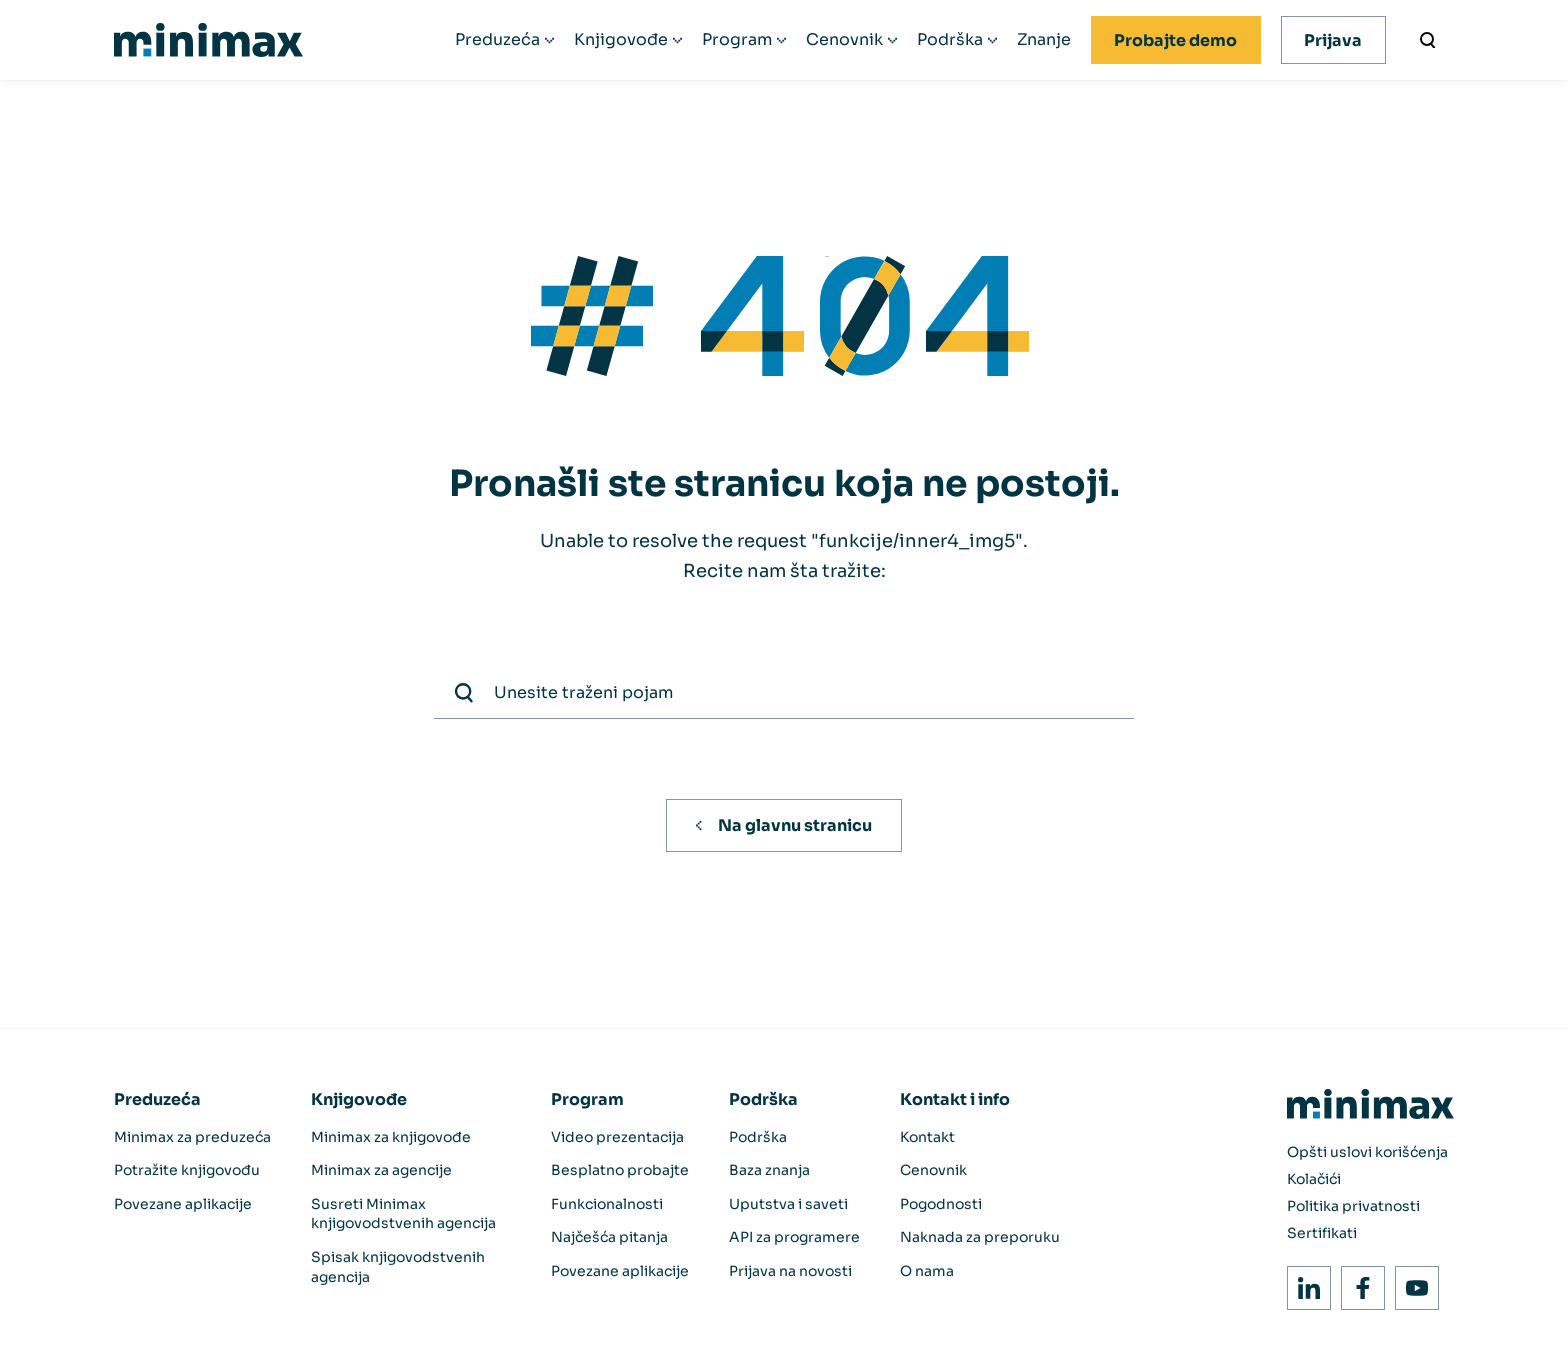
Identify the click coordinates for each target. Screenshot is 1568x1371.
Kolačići (1314, 1179)
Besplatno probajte (620, 1170)
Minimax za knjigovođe (391, 1137)
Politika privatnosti (1353, 1206)
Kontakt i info (955, 1099)
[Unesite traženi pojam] (1428, 40)
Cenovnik (844, 40)
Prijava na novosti (790, 1271)
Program (737, 40)
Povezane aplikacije (183, 1204)
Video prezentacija (617, 1137)
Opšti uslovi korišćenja (1367, 1152)
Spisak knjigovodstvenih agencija (398, 1267)
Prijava (1333, 40)
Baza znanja (769, 1170)
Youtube (1411, 1282)
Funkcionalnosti (607, 1204)
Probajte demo (1175, 40)
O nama (927, 1271)
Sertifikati (1322, 1233)
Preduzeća (497, 40)
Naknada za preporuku (980, 1237)
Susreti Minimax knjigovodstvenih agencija (403, 1214)
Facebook (1357, 1282)
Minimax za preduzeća (192, 1137)
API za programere (794, 1237)
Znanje (1044, 40)
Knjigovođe (621, 40)
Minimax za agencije (381, 1170)
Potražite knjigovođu (187, 1170)
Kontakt (927, 1137)
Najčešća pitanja (609, 1237)
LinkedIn (1303, 1282)
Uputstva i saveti (788, 1204)
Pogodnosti (941, 1204)
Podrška (950, 40)
